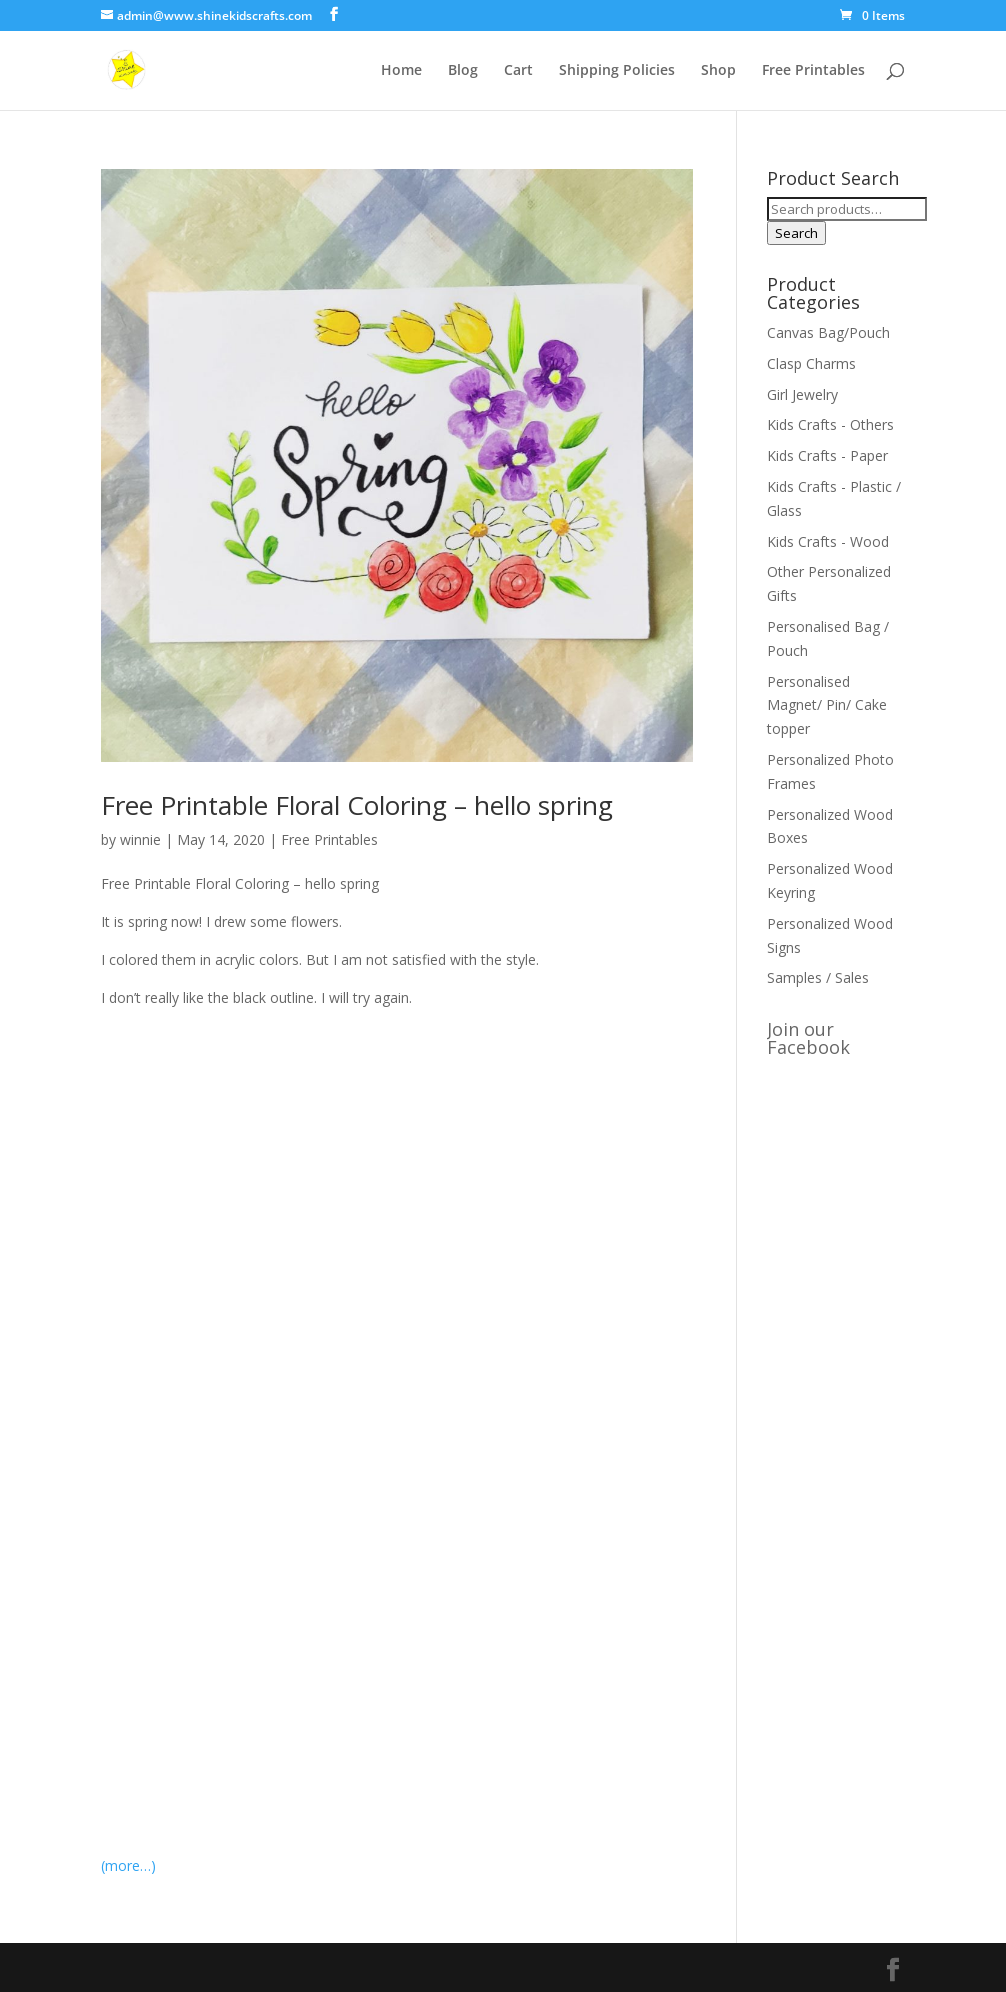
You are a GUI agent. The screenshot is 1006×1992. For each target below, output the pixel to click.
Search (796, 233)
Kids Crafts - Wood (828, 541)
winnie (140, 839)
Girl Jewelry (802, 394)
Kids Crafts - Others (830, 424)
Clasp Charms (811, 363)
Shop (718, 71)
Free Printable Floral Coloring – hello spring (357, 805)
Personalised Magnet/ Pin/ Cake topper (827, 705)
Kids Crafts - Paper (827, 455)
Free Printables (813, 71)
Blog (463, 71)
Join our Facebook (808, 1038)
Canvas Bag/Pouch (828, 332)
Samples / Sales (818, 977)
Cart (518, 71)
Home (401, 71)
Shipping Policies (617, 71)
